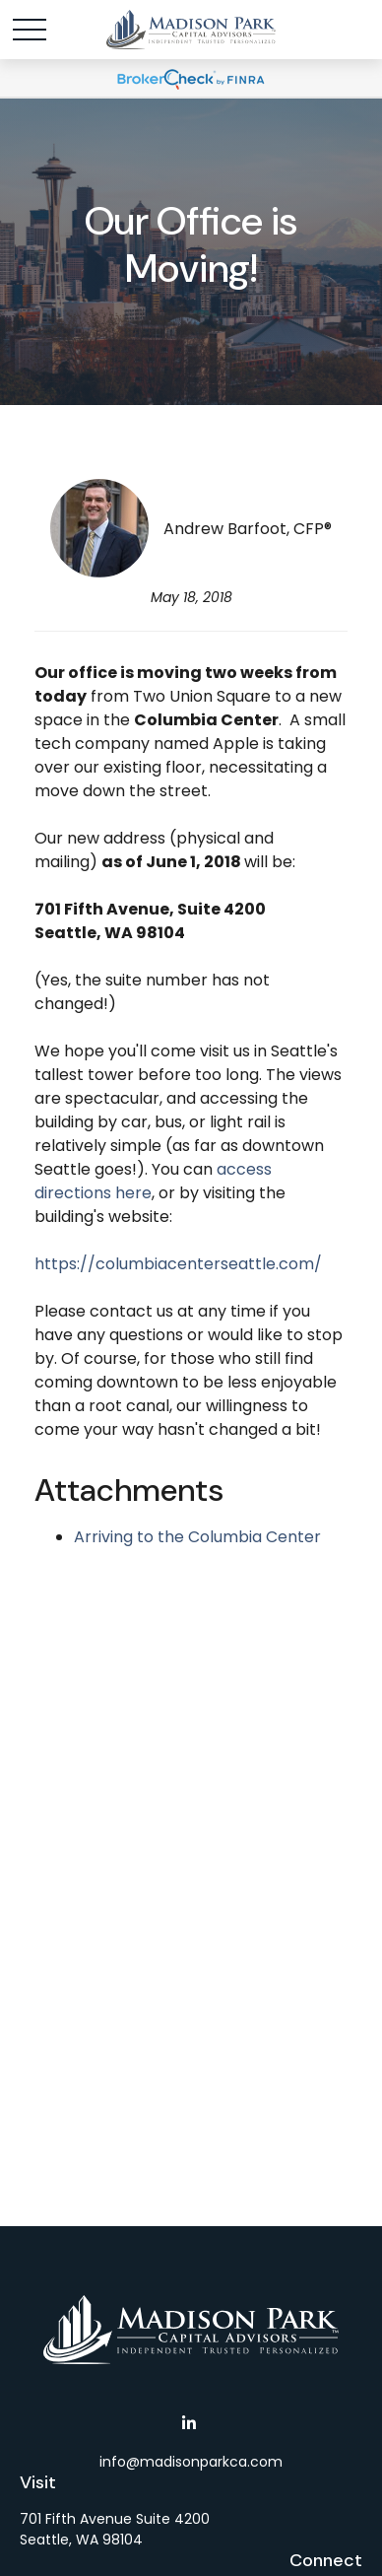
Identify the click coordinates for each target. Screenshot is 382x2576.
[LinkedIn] (189, 2422)
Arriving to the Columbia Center (197, 1536)
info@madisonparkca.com (191, 2462)
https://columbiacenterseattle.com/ (178, 1264)
